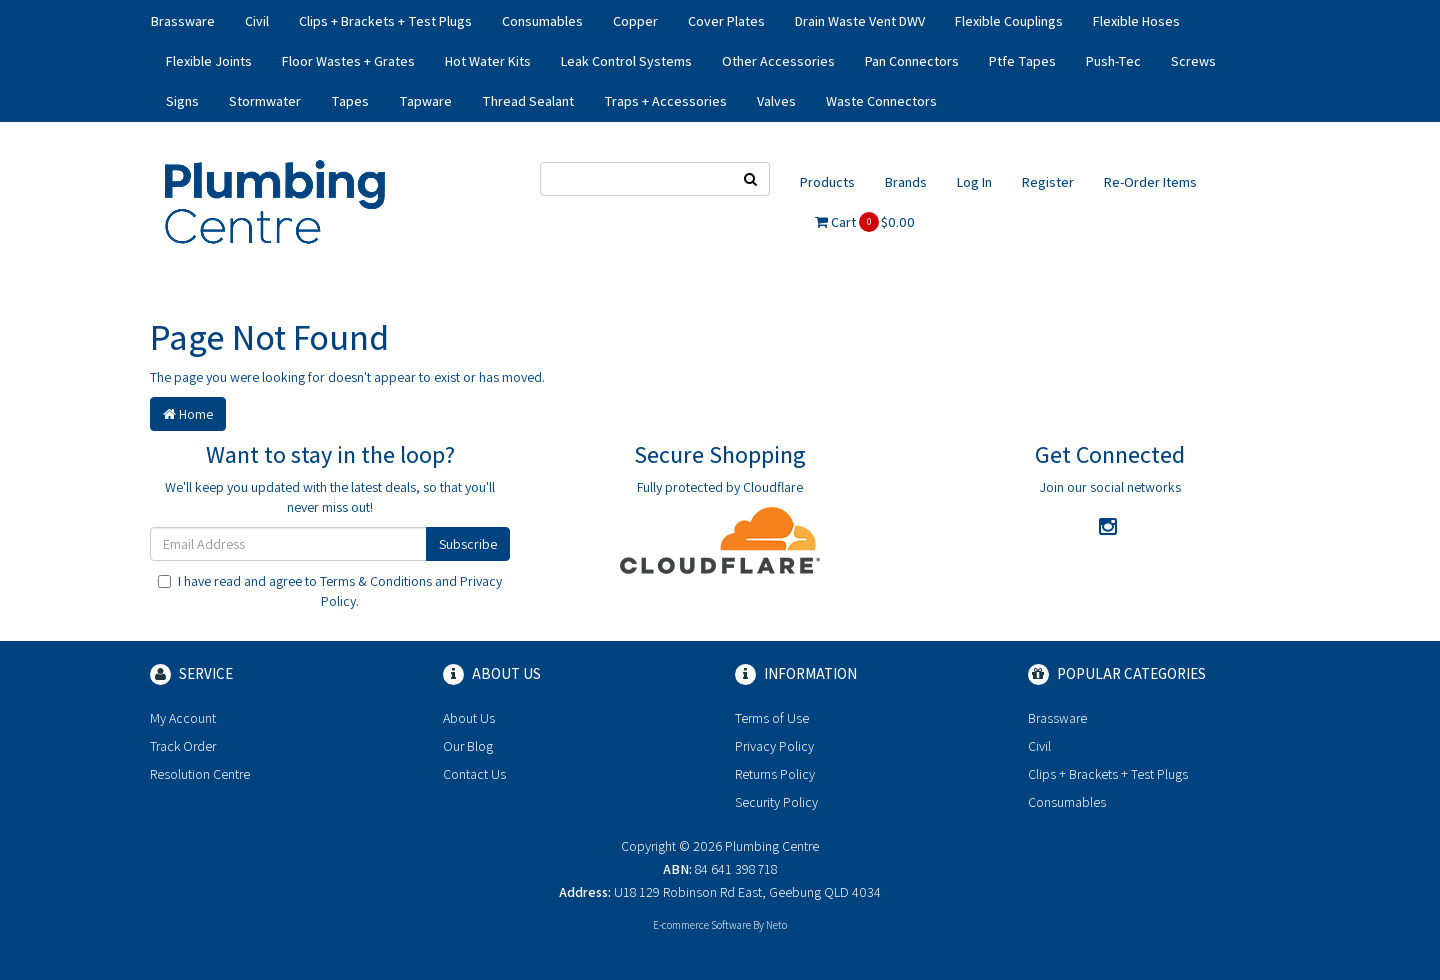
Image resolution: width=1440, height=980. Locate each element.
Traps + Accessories (665, 101)
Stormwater (265, 101)
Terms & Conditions (376, 581)
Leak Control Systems (626, 61)
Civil (257, 21)
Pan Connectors (912, 61)
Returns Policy (775, 774)
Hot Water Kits (488, 61)
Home (188, 414)
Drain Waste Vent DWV (860, 21)
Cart (865, 222)
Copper (635, 21)
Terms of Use (772, 718)
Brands (906, 182)
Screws (1193, 61)
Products (827, 182)
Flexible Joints (209, 61)
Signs (182, 101)
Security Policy (776, 802)
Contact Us (474, 774)
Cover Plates (726, 21)
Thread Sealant (528, 101)
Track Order (183, 746)
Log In (974, 182)
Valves (776, 101)
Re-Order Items (1150, 182)
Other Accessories (778, 61)
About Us (469, 718)
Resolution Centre (200, 774)
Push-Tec (1113, 61)
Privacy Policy (774, 746)
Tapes (350, 101)
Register (1048, 182)
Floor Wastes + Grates (348, 61)
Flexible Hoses (1136, 21)
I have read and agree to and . (330, 591)
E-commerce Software (702, 925)
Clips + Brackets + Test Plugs (385, 21)
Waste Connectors (881, 101)
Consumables (542, 21)
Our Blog (468, 746)
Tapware (425, 101)
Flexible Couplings (1009, 21)
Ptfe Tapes (1022, 61)
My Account (183, 718)
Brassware (183, 21)
